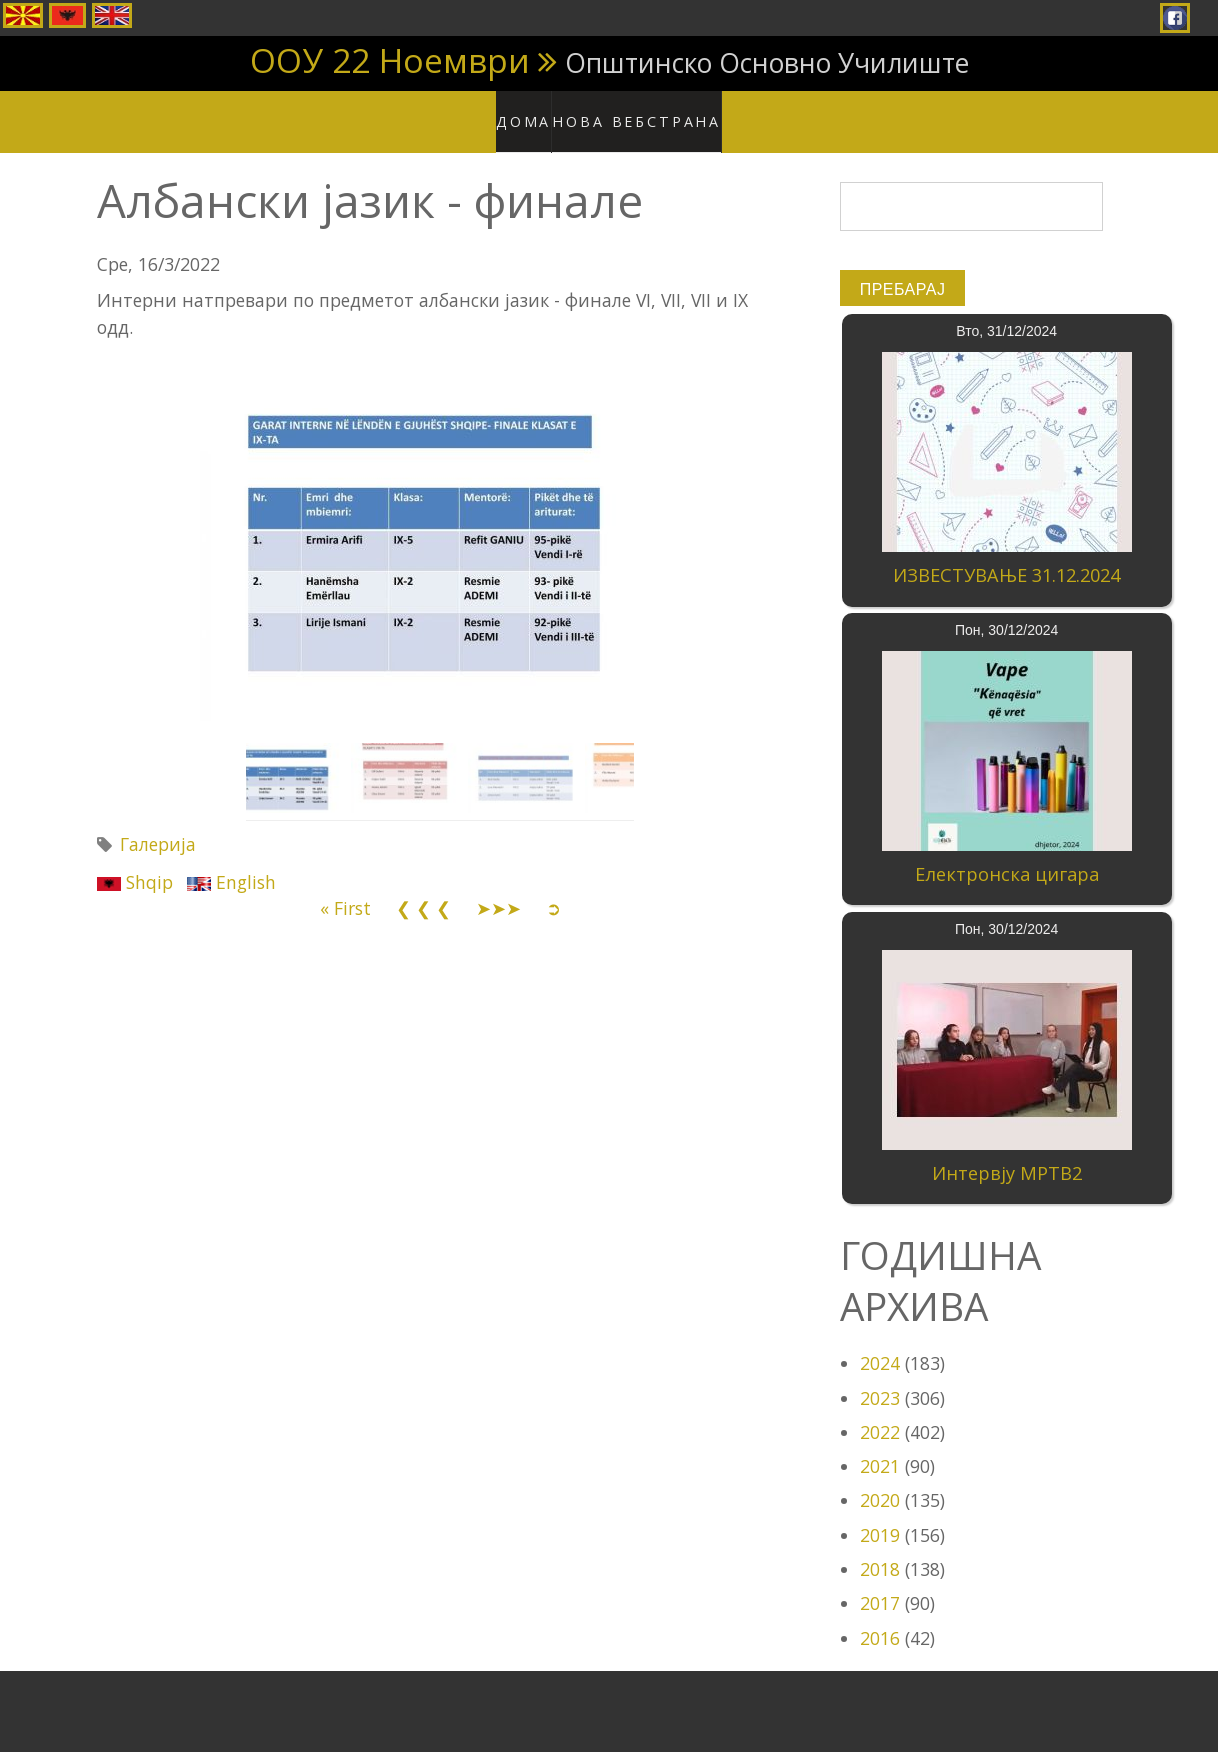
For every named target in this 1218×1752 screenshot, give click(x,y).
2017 (880, 1584)
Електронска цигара (1007, 855)
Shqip (135, 862)
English (231, 862)
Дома (537, 110)
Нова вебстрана (642, 110)
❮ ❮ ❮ (423, 889)
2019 (880, 1515)
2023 (880, 1378)
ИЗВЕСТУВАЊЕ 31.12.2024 (1006, 556)
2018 (880, 1550)
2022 (880, 1412)
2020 (880, 1481)
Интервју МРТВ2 (1007, 1153)
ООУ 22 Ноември (390, 60)
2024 (880, 1344)
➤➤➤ (498, 889)
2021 (880, 1447)
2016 (880, 1618)
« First (345, 889)
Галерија (158, 825)
